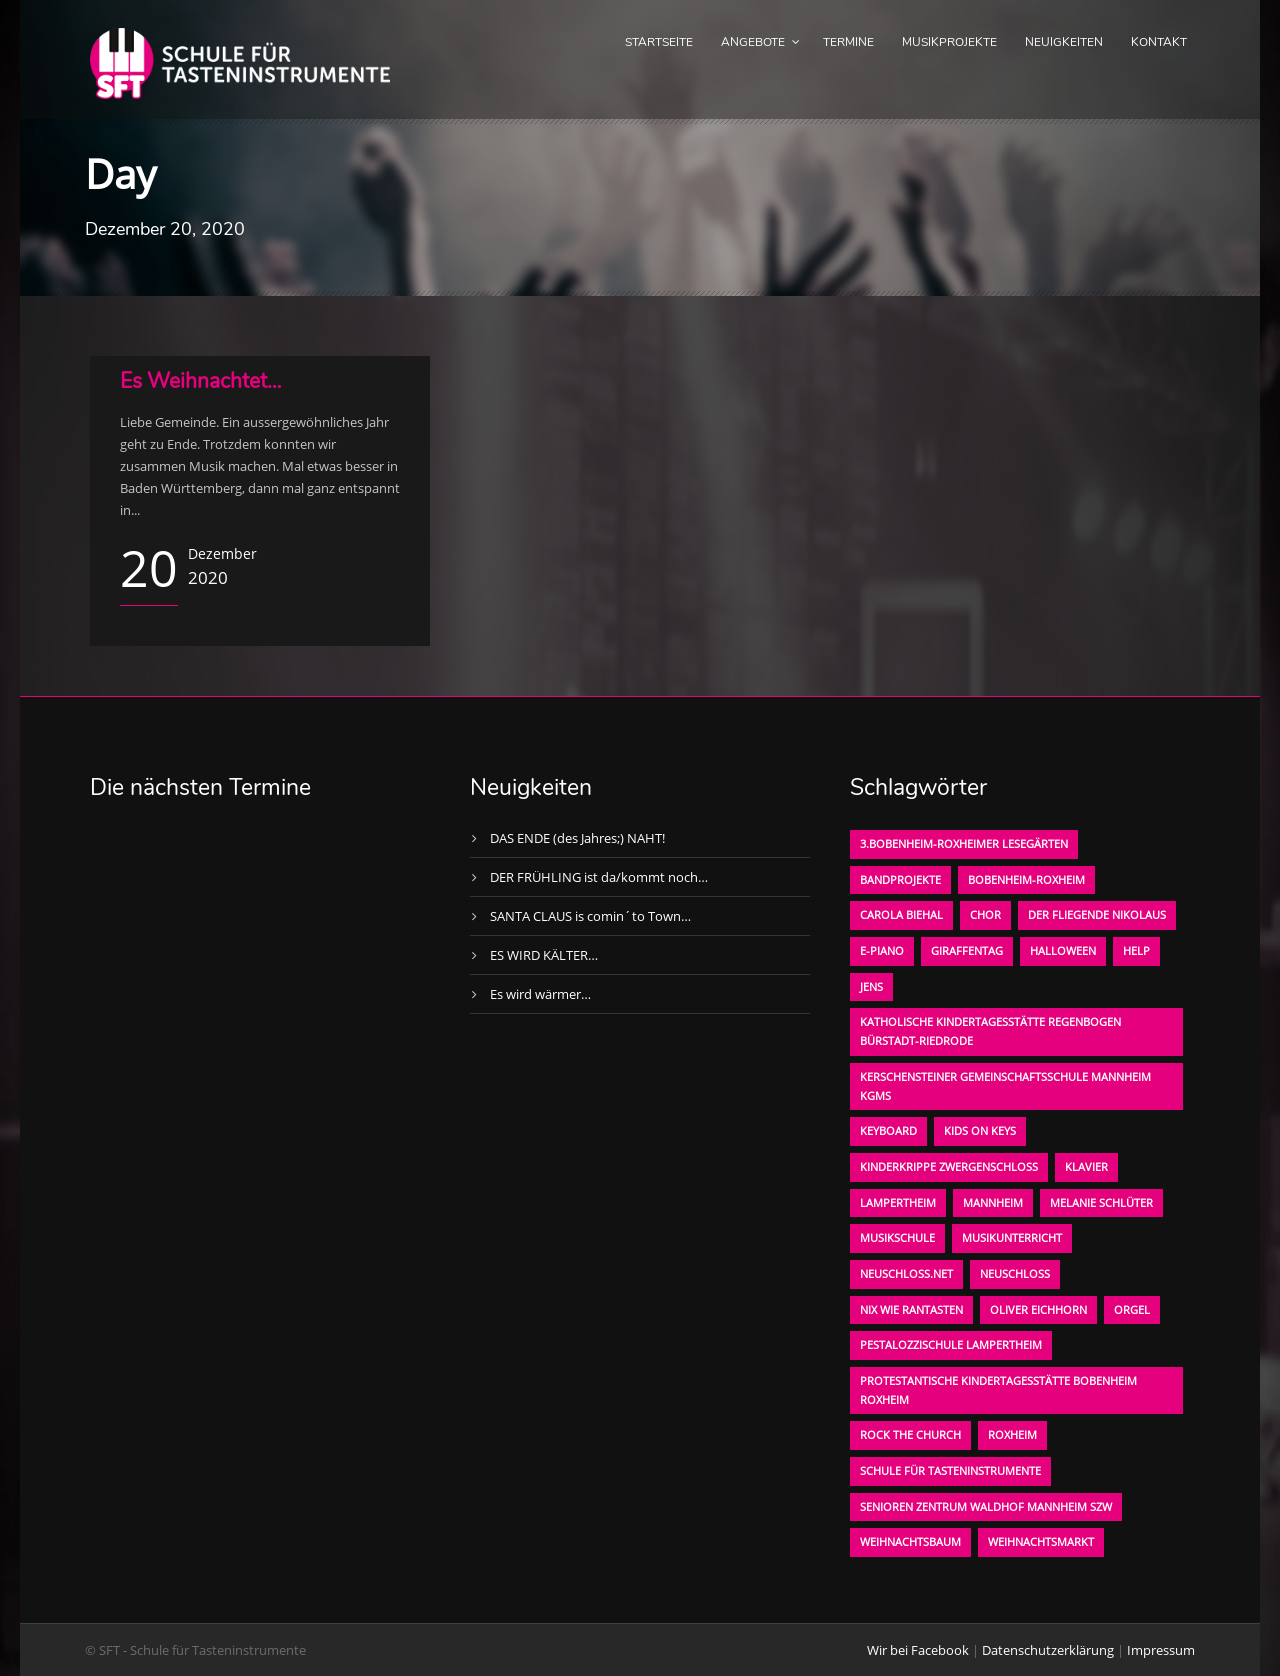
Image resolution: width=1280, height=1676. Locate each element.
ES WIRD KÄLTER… (544, 955)
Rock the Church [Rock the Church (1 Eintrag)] (910, 1434)
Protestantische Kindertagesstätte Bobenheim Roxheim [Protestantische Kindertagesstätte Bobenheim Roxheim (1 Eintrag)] (998, 1390)
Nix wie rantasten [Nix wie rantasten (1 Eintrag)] (911, 1309)
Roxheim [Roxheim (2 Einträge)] (1012, 1434)
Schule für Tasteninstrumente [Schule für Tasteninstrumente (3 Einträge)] (950, 1470)
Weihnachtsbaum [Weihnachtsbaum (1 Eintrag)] (910, 1541)
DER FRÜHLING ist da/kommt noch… (599, 877)
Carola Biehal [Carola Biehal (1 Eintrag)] (901, 914)
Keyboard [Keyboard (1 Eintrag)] (888, 1130)
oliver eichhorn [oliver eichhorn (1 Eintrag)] (1038, 1309)
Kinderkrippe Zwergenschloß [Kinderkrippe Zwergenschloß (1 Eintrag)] (949, 1166)
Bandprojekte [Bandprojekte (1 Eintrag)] (900, 879)
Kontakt (1159, 42)
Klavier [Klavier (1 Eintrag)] (1086, 1166)
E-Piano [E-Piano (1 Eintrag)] (882, 950)
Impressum (1161, 1650)
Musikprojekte (949, 42)
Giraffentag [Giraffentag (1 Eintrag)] (967, 950)
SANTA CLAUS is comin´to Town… (590, 916)
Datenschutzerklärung (1048, 1650)
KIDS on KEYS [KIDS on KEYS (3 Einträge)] (980, 1130)
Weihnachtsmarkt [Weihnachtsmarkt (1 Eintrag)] (1041, 1541)
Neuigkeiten (1064, 42)
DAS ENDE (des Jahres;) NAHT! (577, 838)
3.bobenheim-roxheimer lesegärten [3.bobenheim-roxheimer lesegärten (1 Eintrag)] (964, 843)
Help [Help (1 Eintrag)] (1136, 950)
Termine (848, 42)
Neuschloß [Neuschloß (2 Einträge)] (1015, 1273)
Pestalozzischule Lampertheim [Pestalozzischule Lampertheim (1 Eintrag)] (951, 1344)
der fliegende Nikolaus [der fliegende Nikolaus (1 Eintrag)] (1097, 914)
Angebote (753, 42)
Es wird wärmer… (540, 994)
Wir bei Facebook (918, 1650)
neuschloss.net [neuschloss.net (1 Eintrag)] (906, 1273)
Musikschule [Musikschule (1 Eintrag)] (897, 1237)
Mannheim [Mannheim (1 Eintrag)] (993, 1202)
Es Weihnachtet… (200, 381)
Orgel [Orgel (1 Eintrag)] (1132, 1309)
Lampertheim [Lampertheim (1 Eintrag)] (898, 1202)
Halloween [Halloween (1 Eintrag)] (1063, 950)
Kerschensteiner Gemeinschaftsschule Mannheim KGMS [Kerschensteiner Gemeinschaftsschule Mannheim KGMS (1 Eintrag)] (1005, 1086)
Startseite (659, 42)
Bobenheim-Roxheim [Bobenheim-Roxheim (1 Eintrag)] (1026, 879)
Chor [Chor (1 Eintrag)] (985, 914)
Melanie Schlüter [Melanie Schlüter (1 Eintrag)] (1101, 1202)
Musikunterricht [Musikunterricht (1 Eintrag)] (1012, 1237)
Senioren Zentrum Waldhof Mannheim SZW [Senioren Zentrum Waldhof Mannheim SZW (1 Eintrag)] (986, 1506)
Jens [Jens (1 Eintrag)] (871, 986)
